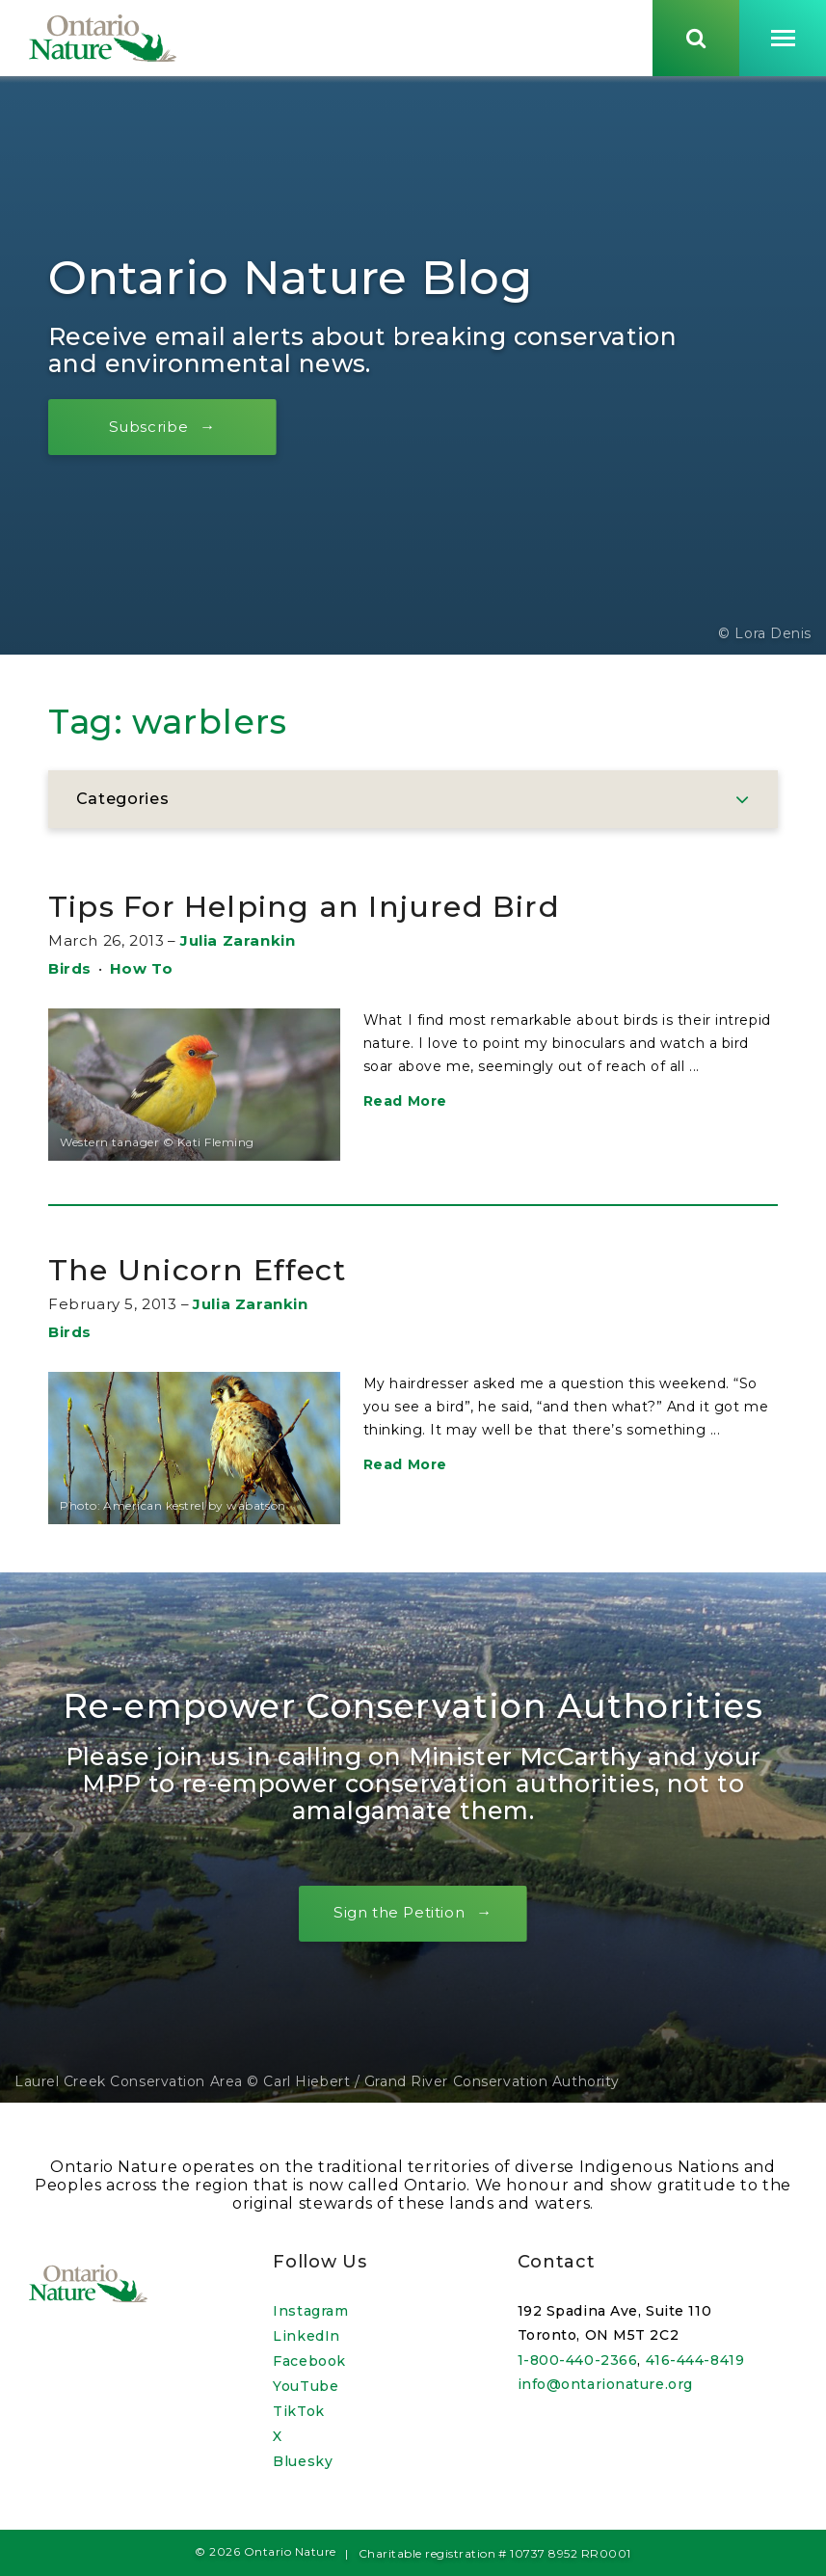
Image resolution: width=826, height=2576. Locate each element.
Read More (405, 1107)
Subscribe (159, 433)
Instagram (310, 2311)
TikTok (298, 2411)
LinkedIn (306, 2336)
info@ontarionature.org (605, 2384)
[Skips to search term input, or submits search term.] (696, 41)
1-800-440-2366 (578, 2360)
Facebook (309, 2361)
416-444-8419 (695, 2360)
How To (141, 975)
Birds (70, 975)
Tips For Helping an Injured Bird (343, 911)
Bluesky (303, 2461)
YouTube (305, 2386)
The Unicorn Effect (219, 1275)
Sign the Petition (398, 1919)
